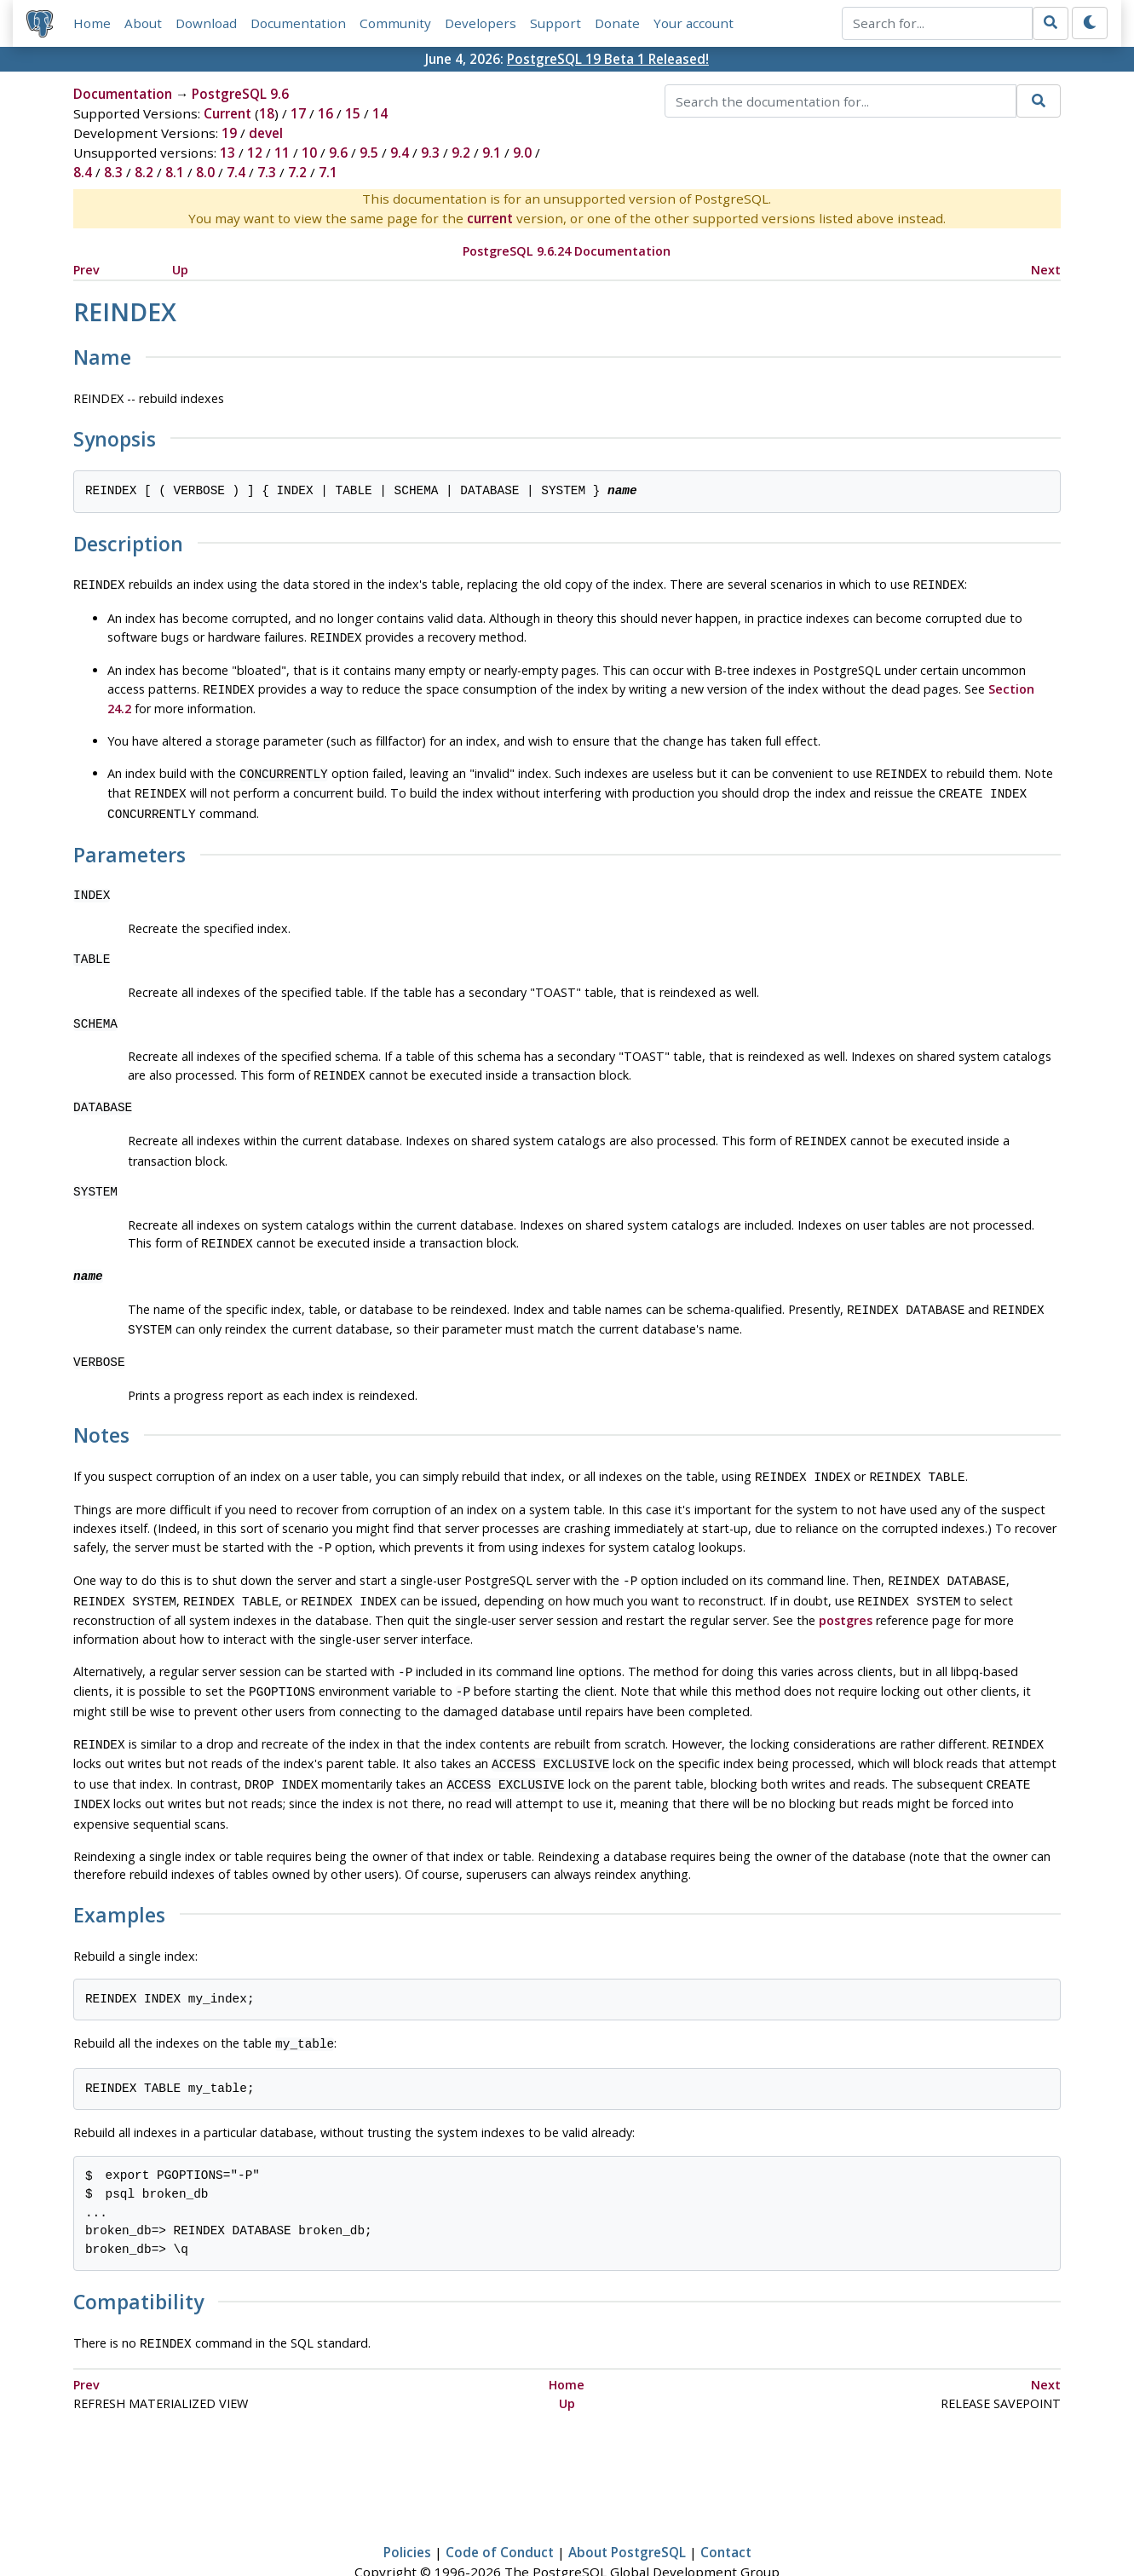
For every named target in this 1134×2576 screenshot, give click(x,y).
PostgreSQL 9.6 (240, 94)
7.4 (236, 173)
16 (325, 114)
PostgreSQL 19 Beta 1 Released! (608, 58)
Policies (407, 2513)
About (143, 23)
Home (92, 23)
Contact (725, 2513)
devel (266, 133)
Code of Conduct (500, 2513)
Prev (86, 270)
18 (266, 114)
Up (180, 270)
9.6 (338, 153)
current (490, 219)
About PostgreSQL (627, 2513)
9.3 (430, 153)
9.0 (522, 153)
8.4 (82, 173)
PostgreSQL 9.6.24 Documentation (567, 252)
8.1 (174, 173)
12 (254, 153)
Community (395, 23)
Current (227, 114)
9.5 (369, 153)
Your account (693, 23)
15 (352, 114)
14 (380, 114)
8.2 (144, 173)
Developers (480, 23)
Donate (617, 23)
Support (555, 23)
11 (282, 153)
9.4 (399, 153)
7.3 (266, 173)
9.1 (491, 153)
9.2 (461, 153)
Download (206, 23)
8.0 (205, 173)
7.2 (297, 173)
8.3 (113, 173)
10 (309, 153)
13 (227, 153)
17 (298, 114)
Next (1046, 270)
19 (229, 133)
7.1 (328, 173)
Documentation (298, 23)
